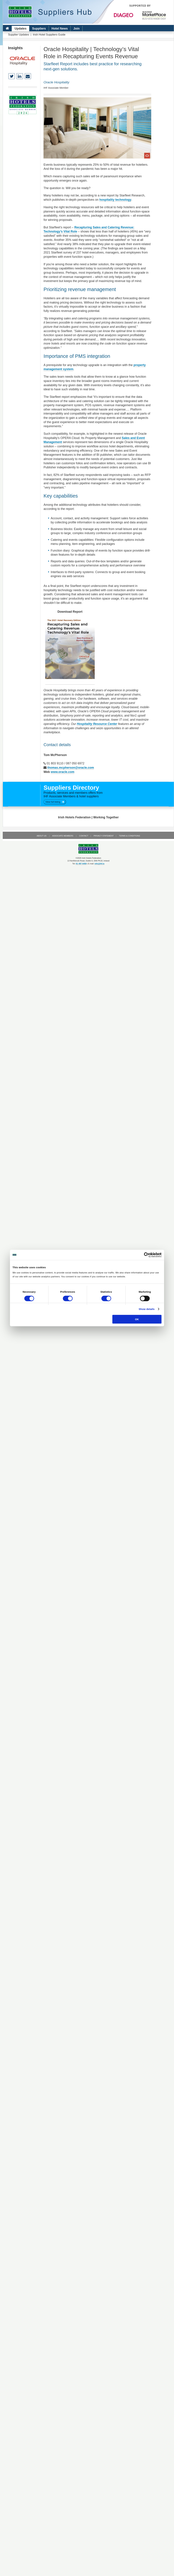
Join (76, 28)
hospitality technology (115, 199)
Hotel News (60, 28)
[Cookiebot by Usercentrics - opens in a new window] (146, 1254)
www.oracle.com (62, 772)
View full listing (54, 802)
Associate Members (62, 836)
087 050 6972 (75, 763)
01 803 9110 (55, 763)
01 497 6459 (81, 864)
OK (137, 1319)
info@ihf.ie (99, 864)
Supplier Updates (18, 34)
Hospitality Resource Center (97, 724)
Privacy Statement (104, 836)
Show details (147, 1308)
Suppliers (39, 28)
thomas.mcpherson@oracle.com (70, 767)
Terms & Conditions (129, 836)
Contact (83, 836)
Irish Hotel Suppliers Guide (49, 34)
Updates (20, 28)
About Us (41, 836)
